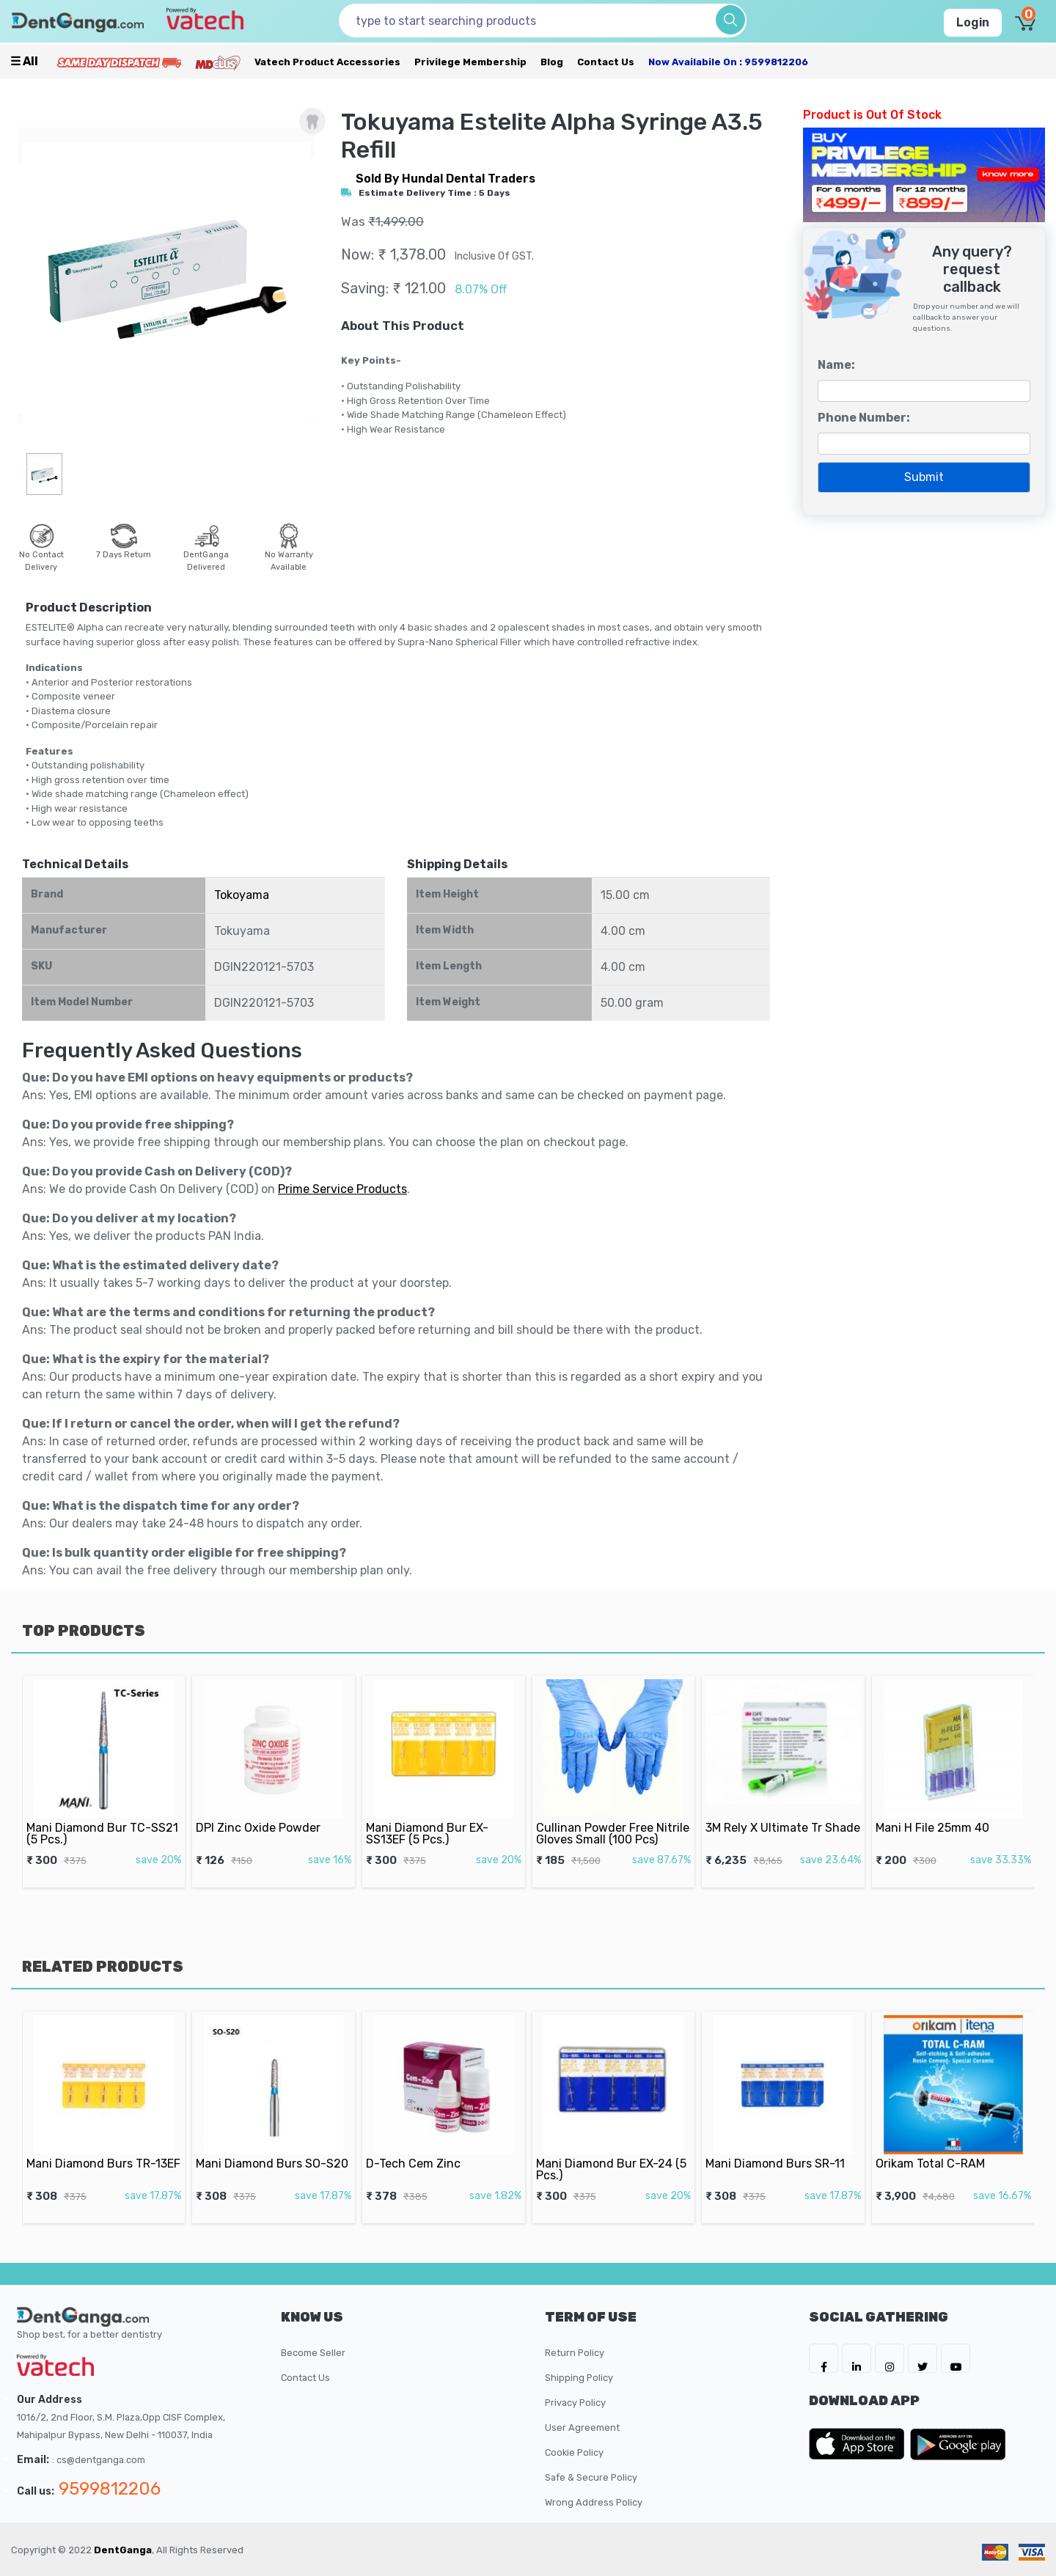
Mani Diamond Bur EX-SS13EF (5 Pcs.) (432, 1815)
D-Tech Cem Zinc (423, 2147)
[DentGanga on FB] (823, 2358)
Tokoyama (241, 895)
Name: (836, 365)
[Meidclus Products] (218, 61)
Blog (551, 61)
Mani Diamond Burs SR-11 (778, 2147)
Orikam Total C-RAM (938, 2147)
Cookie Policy (574, 2452)
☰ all (24, 61)
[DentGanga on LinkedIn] (856, 2358)
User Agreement (582, 2427)
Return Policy (574, 2352)
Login (972, 22)
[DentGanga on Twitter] (922, 2358)
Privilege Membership (470, 61)
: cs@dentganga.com (98, 2459)
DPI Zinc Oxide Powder (263, 1811)
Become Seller (313, 2352)
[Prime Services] (118, 61)
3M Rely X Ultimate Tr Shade (783, 1811)
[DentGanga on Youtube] (955, 2358)
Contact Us (605, 61)
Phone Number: (864, 418)
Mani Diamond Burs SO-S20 (273, 2147)
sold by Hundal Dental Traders (445, 179)
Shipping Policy (579, 2377)
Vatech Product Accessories (327, 61)
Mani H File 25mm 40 (939, 1811)
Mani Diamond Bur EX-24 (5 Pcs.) (611, 2151)
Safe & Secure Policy (591, 2477)
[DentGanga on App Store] (859, 2444)
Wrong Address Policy (593, 2502)
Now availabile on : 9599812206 (728, 61)
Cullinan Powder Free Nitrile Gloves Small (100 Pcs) (612, 1815)
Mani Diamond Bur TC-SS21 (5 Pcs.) (103, 1815)
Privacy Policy (575, 2402)
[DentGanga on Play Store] (957, 2444)
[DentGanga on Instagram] (889, 2358)
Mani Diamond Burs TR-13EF (103, 2147)
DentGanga (123, 2549)
